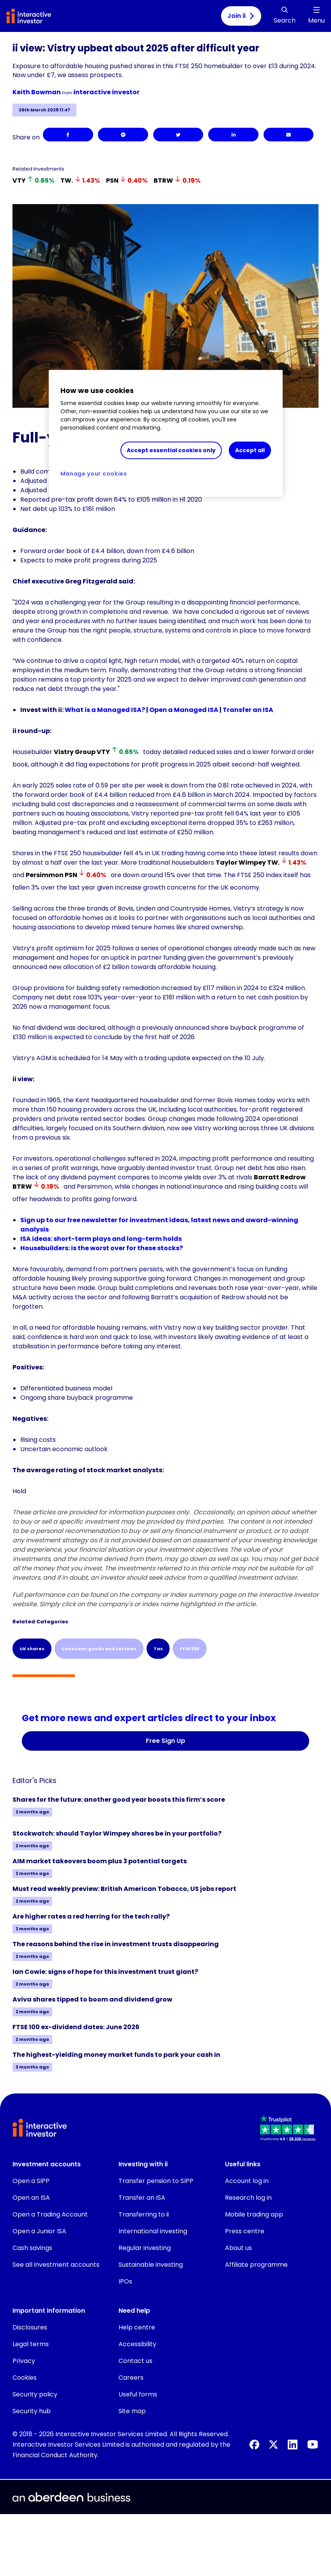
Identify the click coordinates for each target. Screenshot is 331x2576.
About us (238, 2247)
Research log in (248, 2197)
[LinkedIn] (233, 134)
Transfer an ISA (248, 709)
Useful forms (138, 2394)
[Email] (289, 134)
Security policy (34, 2394)
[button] (289, 2129)
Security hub (31, 2411)
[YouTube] (313, 2444)
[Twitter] (178, 134)
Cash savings (32, 2247)
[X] (273, 2444)
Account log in (247, 2180)
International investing (153, 2231)
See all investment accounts (55, 2264)
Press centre (244, 2231)
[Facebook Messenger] (123, 134)
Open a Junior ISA (39, 2231)
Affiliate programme (256, 2264)
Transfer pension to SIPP (156, 2180)
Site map (132, 2411)
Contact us (135, 2360)
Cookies (24, 2377)
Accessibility (137, 2344)
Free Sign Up (165, 1740)
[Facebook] (68, 134)
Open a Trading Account (50, 2214)
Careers (131, 2377)
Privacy (23, 2360)
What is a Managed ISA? (105, 709)
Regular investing (145, 2247)
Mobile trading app (254, 2214)
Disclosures (29, 2327)
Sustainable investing (151, 2264)
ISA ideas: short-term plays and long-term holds (101, 1238)
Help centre (137, 2327)
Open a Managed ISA (183, 709)
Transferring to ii (144, 2214)
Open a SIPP (31, 2180)
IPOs (125, 2281)
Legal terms (30, 2344)
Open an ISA (31, 2197)
